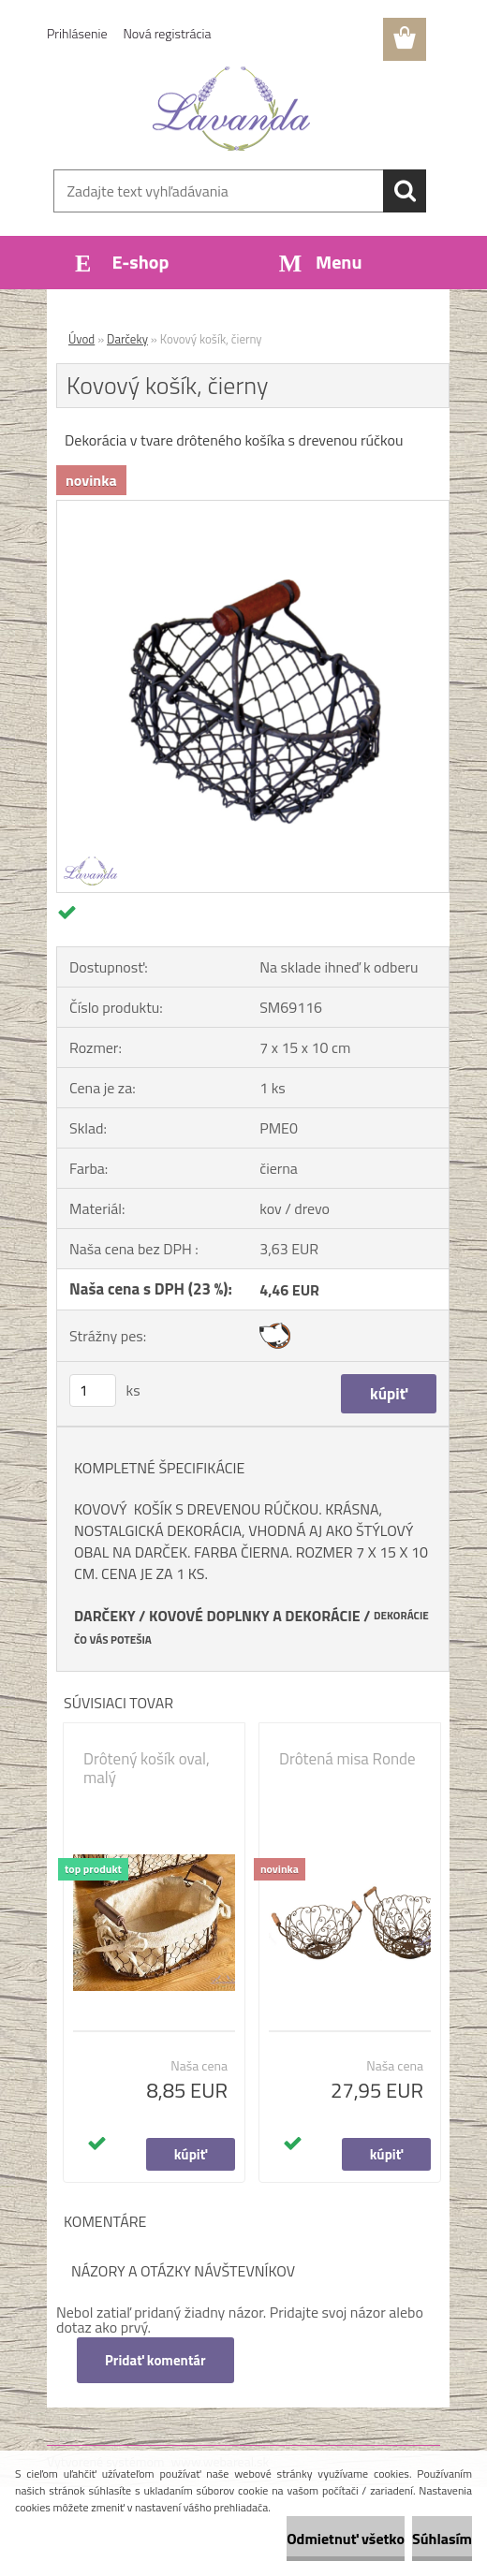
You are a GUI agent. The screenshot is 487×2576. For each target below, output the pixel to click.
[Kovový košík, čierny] (253, 508)
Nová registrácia (168, 33)
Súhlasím (442, 2538)
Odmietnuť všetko (346, 2538)
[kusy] (92, 1390)
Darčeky (127, 338)
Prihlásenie (77, 33)
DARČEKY (105, 1615)
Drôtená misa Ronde (347, 1758)
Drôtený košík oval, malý (146, 1768)
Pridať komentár (155, 2360)
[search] (404, 190)
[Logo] (232, 108)
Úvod (81, 338)
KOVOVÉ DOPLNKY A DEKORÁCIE (255, 1615)
